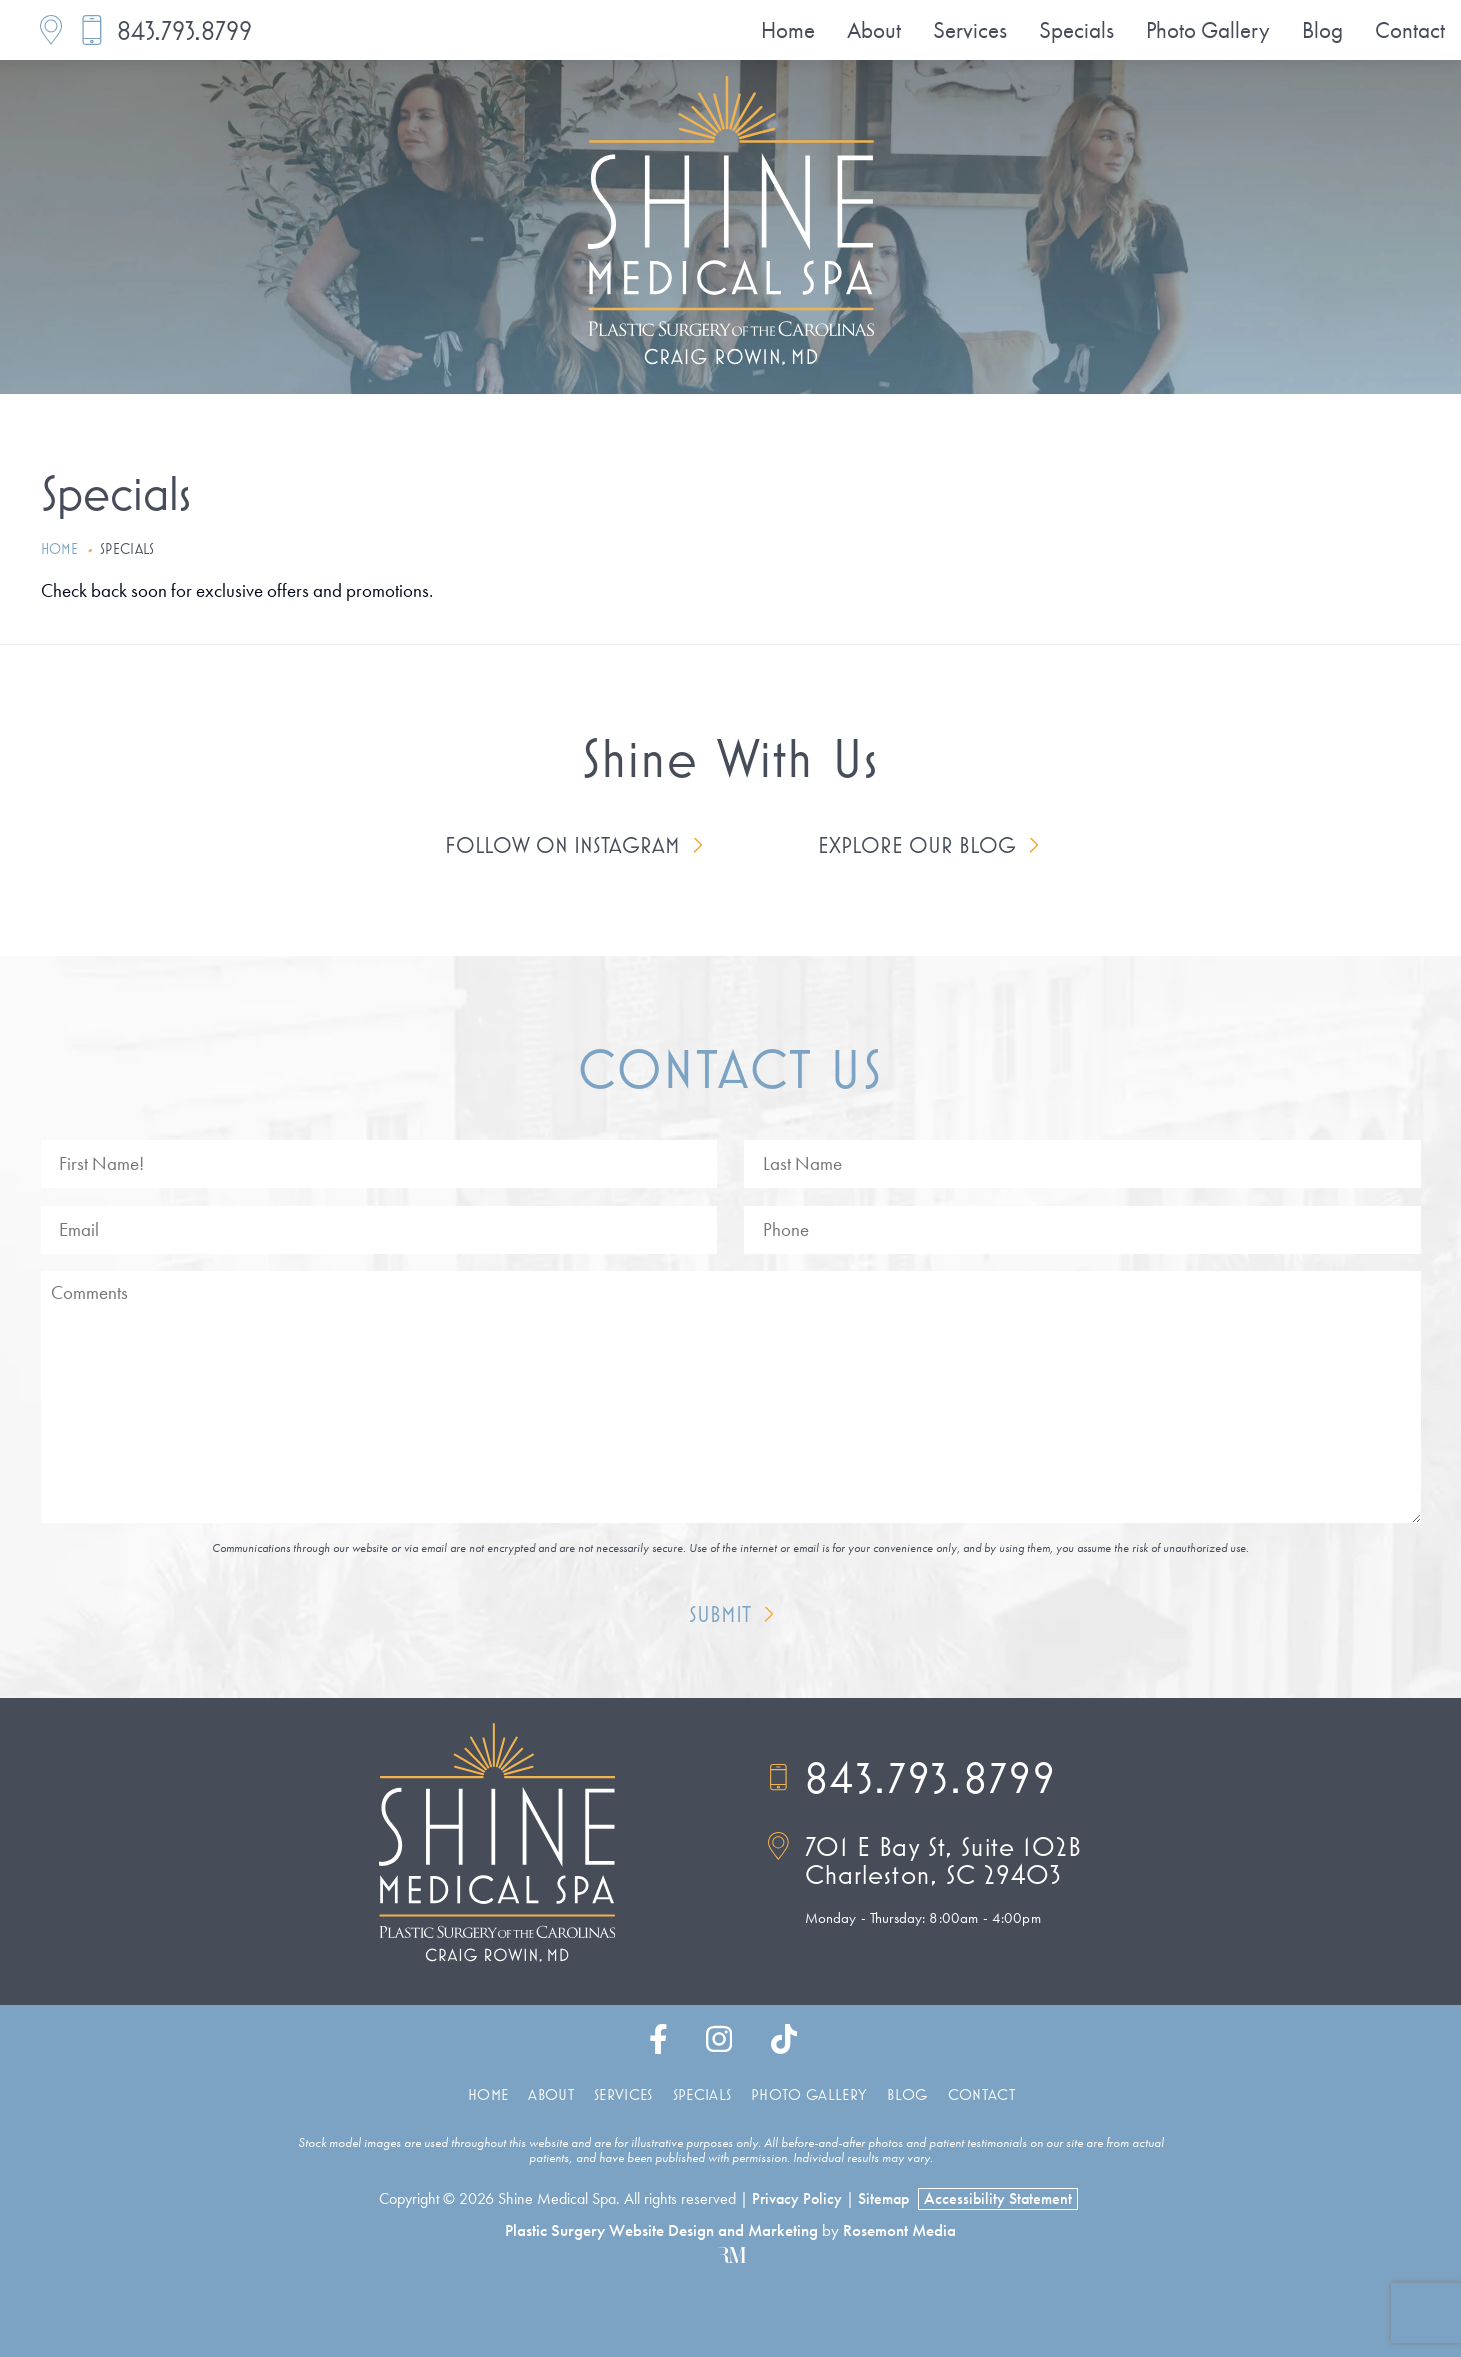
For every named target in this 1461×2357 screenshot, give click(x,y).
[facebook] (658, 2044)
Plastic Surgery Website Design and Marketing (661, 2230)
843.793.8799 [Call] (912, 1778)
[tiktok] (784, 2044)
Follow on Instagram (562, 845)
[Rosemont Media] (730, 2257)
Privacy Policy (797, 2199)
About (874, 30)
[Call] (92, 30)
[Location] (51, 30)
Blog (1322, 30)
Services (970, 30)
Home (788, 30)
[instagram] (719, 2044)
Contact (1410, 30)
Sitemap (883, 2199)
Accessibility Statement (998, 2199)
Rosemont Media (899, 2230)
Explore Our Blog (917, 845)
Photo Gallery (1208, 30)
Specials (1076, 30)
